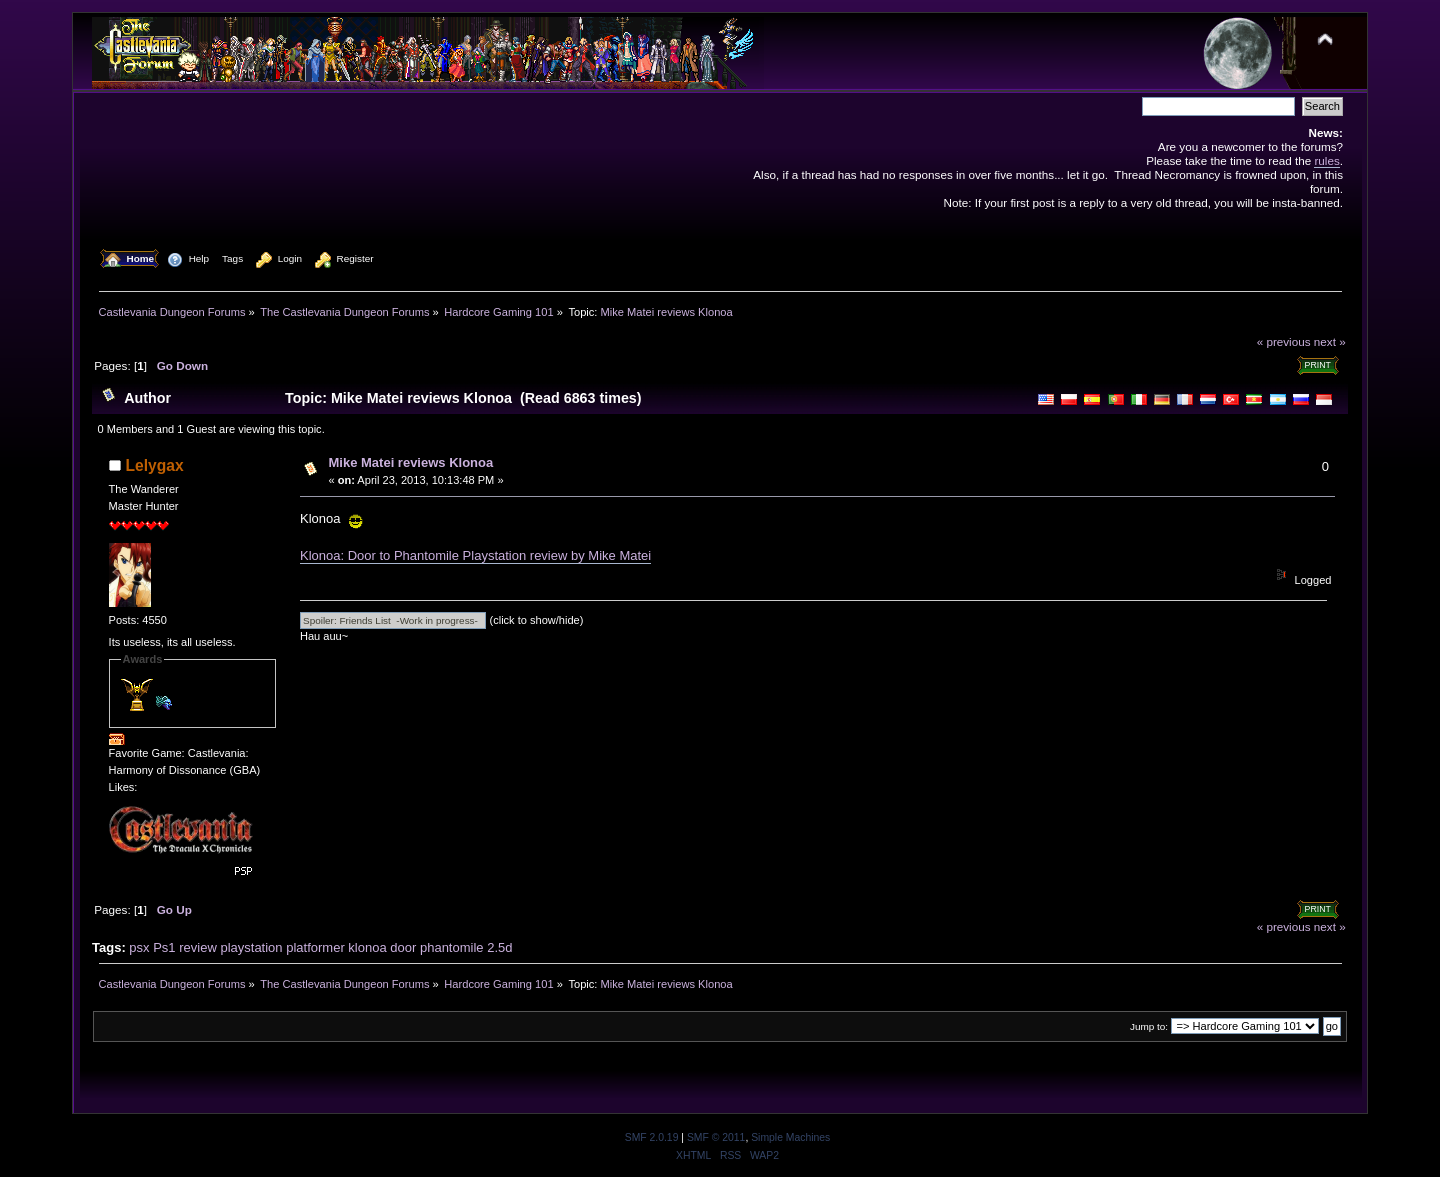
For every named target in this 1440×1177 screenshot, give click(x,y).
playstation (251, 947)
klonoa (367, 947)
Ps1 (164, 947)
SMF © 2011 (716, 1137)
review (198, 947)
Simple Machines (790, 1137)
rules (1326, 160)
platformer (315, 947)
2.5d (499, 947)
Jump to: (1149, 1026)
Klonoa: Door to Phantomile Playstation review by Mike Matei (475, 555)
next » (1330, 341)
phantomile (452, 947)
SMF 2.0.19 (652, 1137)
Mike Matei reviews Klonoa (411, 462)
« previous (1284, 341)
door (403, 947)
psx (139, 947)
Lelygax (155, 465)
